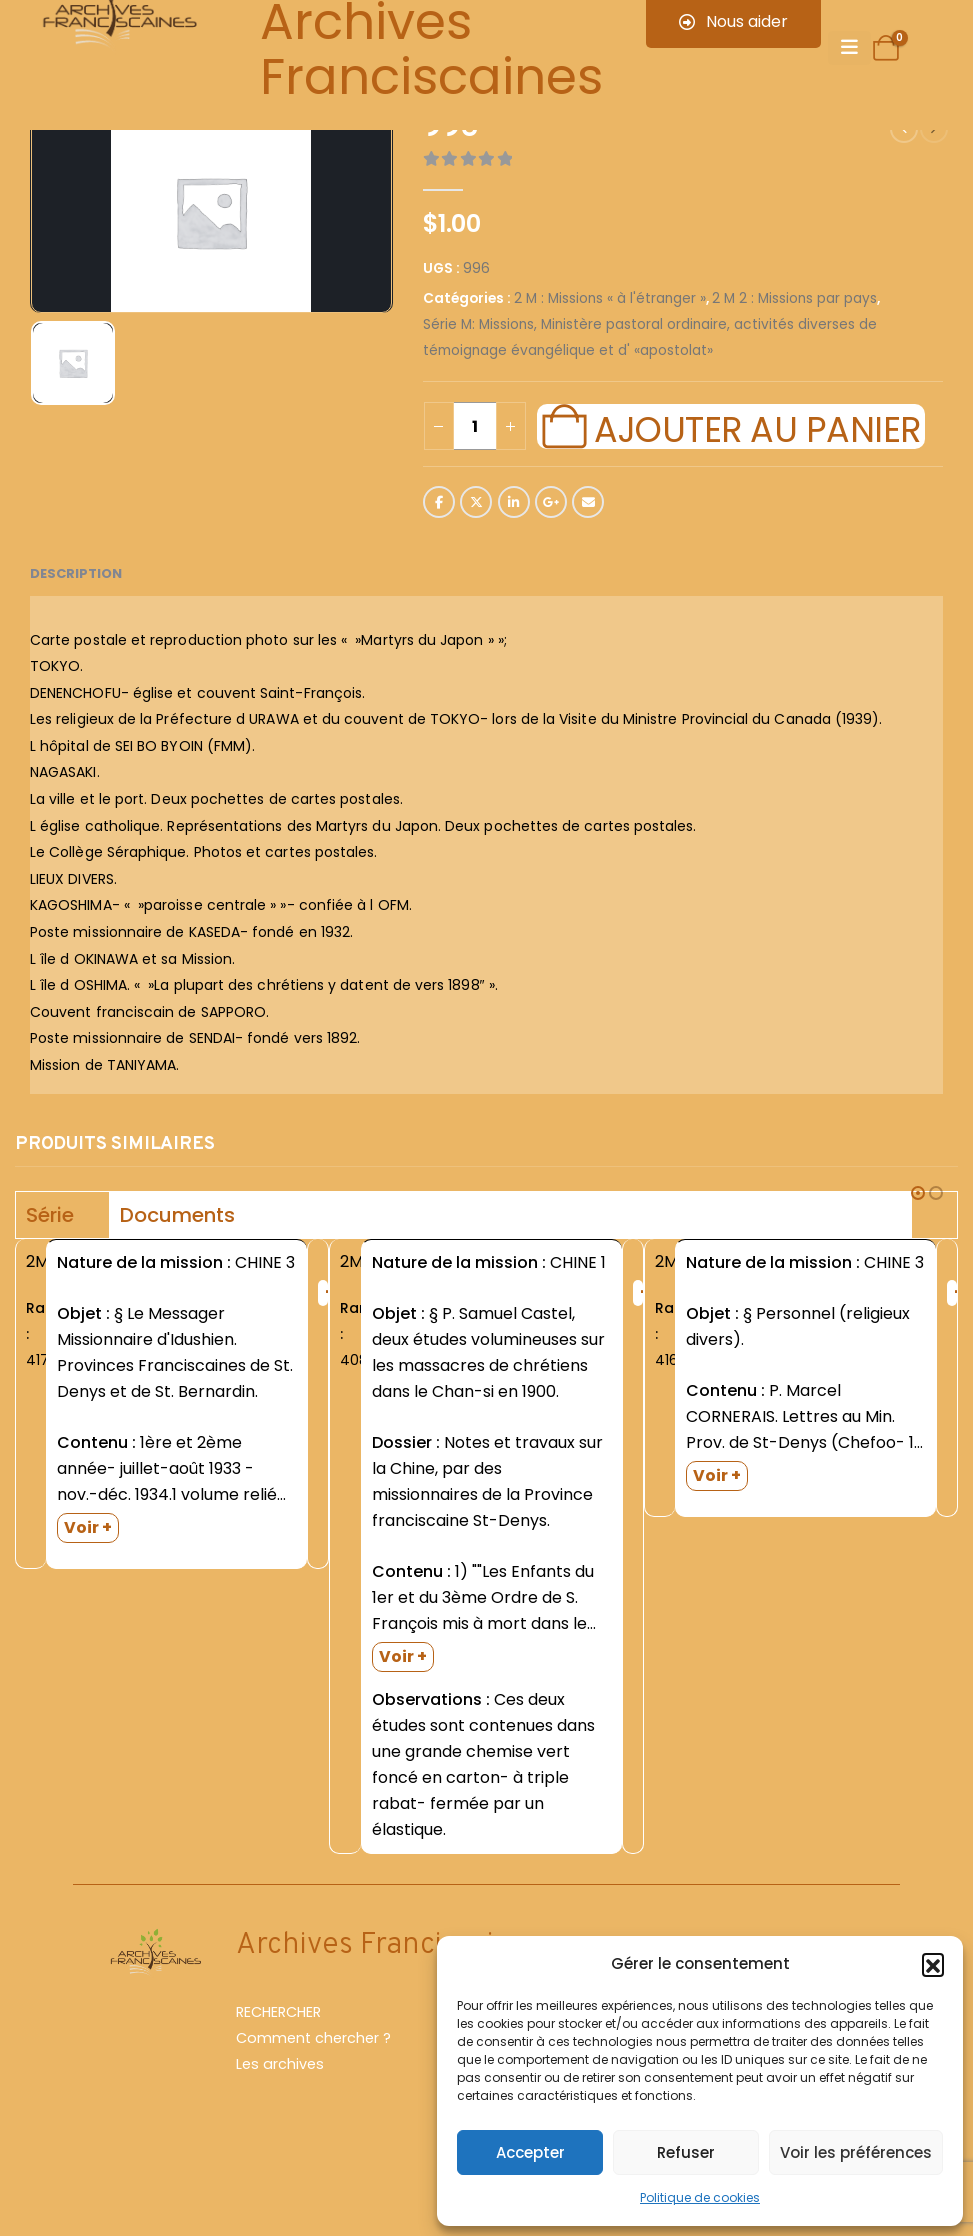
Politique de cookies (700, 2197)
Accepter (530, 2152)
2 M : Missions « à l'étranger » (610, 298)
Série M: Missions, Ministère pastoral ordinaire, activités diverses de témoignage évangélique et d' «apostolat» (650, 337)
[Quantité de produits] (475, 426)
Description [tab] (76, 573)
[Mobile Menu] (849, 48)
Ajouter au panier (757, 427)
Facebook (439, 502)
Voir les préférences (856, 2152)
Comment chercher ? (313, 2073)
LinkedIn (514, 502)
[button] (933, 1964)
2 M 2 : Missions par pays (794, 298)
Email (588, 502)
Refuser (686, 2152)
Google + (551, 502)
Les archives (280, 2099)
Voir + (88, 1527)
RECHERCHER (278, 2047)
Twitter (476, 502)
